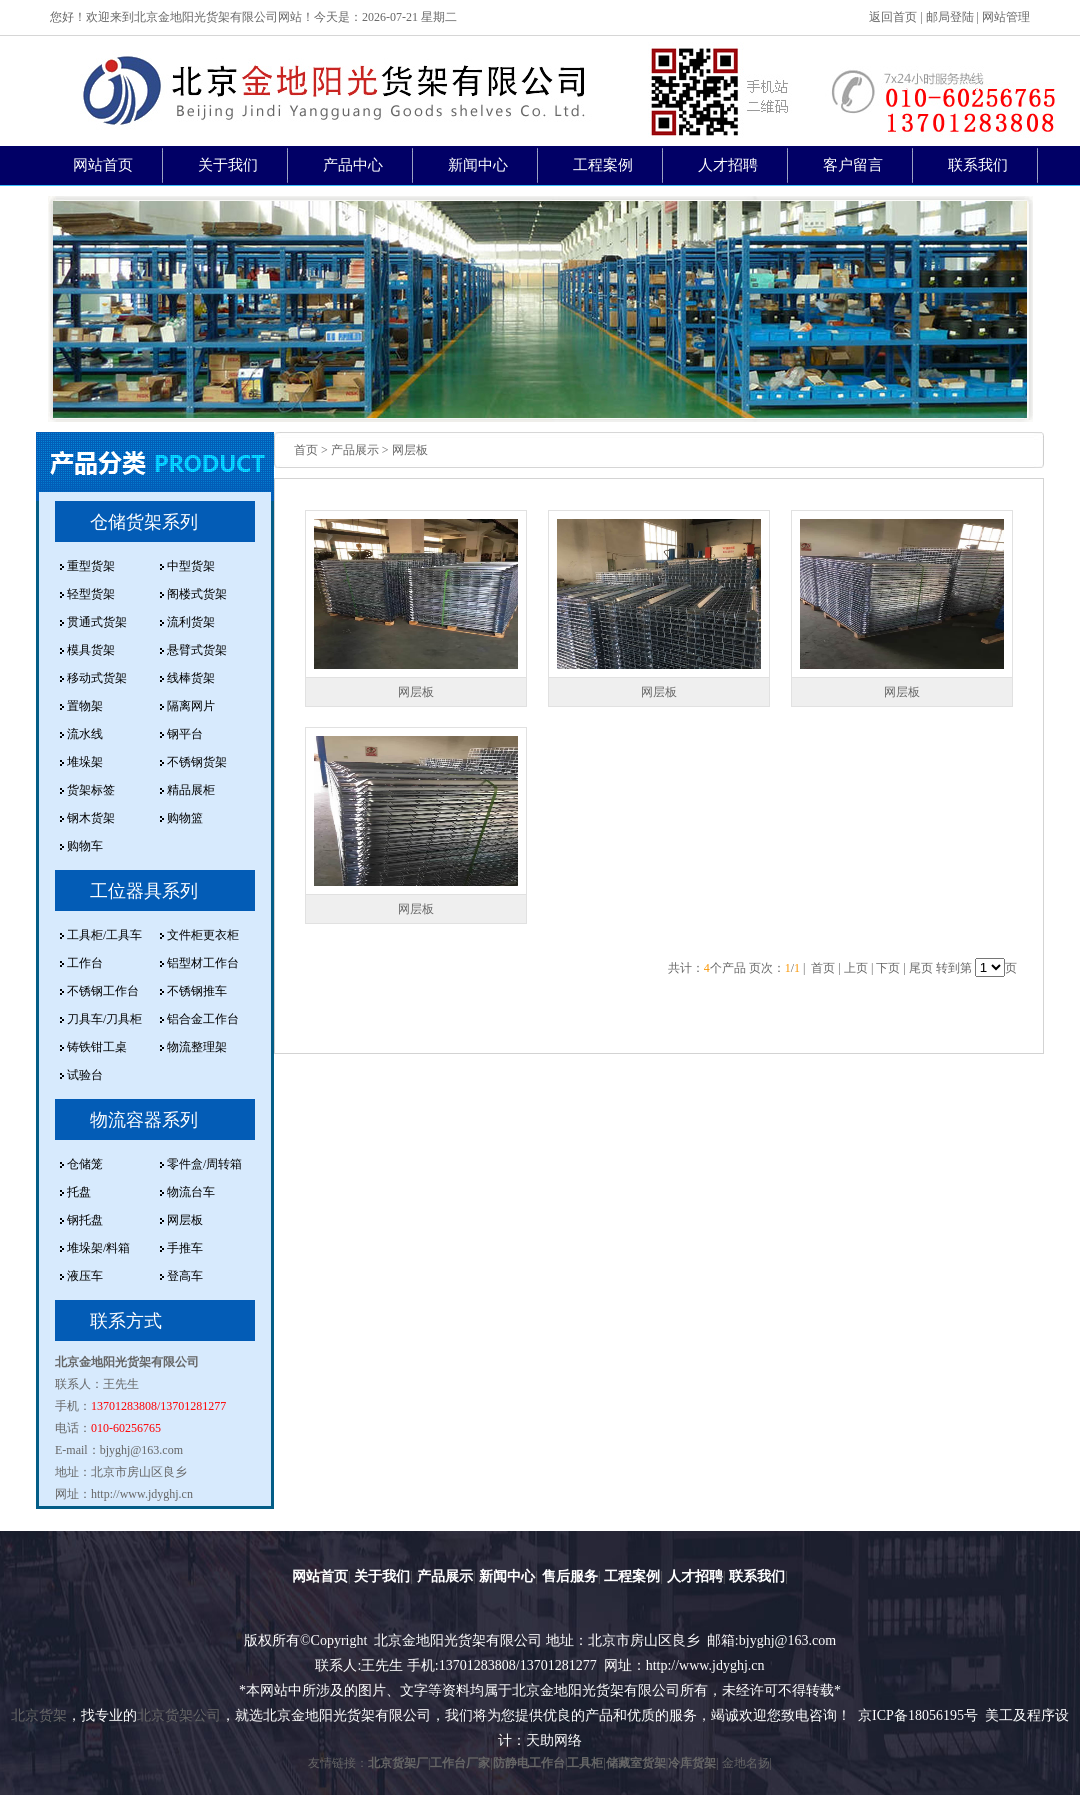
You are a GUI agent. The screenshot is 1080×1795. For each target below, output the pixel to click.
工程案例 (603, 165)
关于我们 (228, 165)
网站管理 (1006, 17)
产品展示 (445, 1576)
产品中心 (353, 165)
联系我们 (978, 165)
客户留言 (853, 165)
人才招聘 (728, 165)
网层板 (416, 692)
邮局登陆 (950, 17)
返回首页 (893, 17)
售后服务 (570, 1576)
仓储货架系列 (144, 522)
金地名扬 (746, 1763)
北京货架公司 (179, 1715)
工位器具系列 (144, 891)
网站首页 (103, 165)
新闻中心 (478, 165)
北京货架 (39, 1715)
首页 (306, 450)
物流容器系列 (144, 1120)
